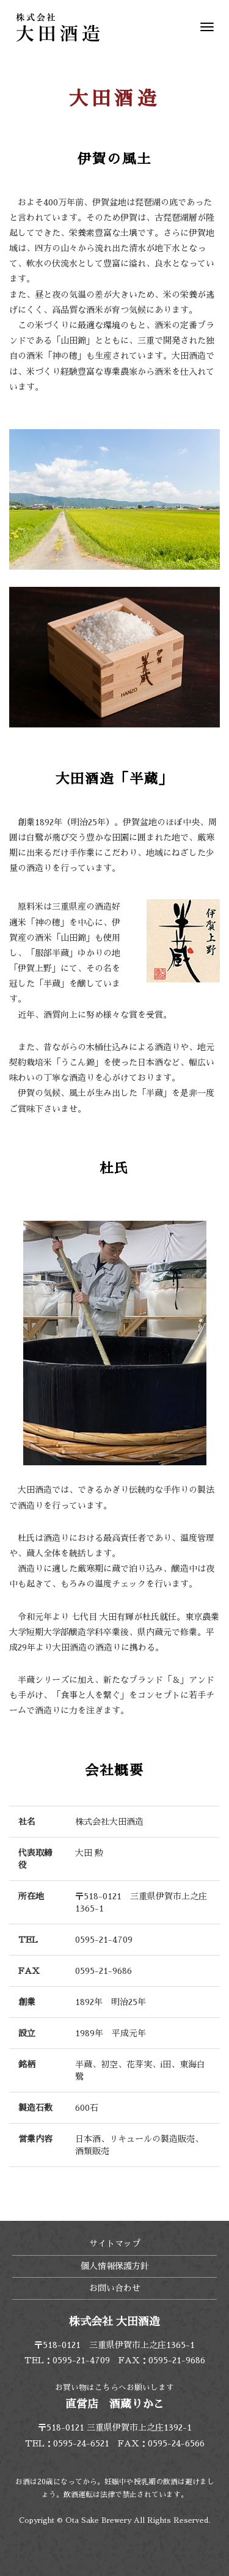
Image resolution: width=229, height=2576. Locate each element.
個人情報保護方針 (115, 2266)
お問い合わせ (114, 2288)
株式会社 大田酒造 (58, 27)
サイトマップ (114, 2243)
